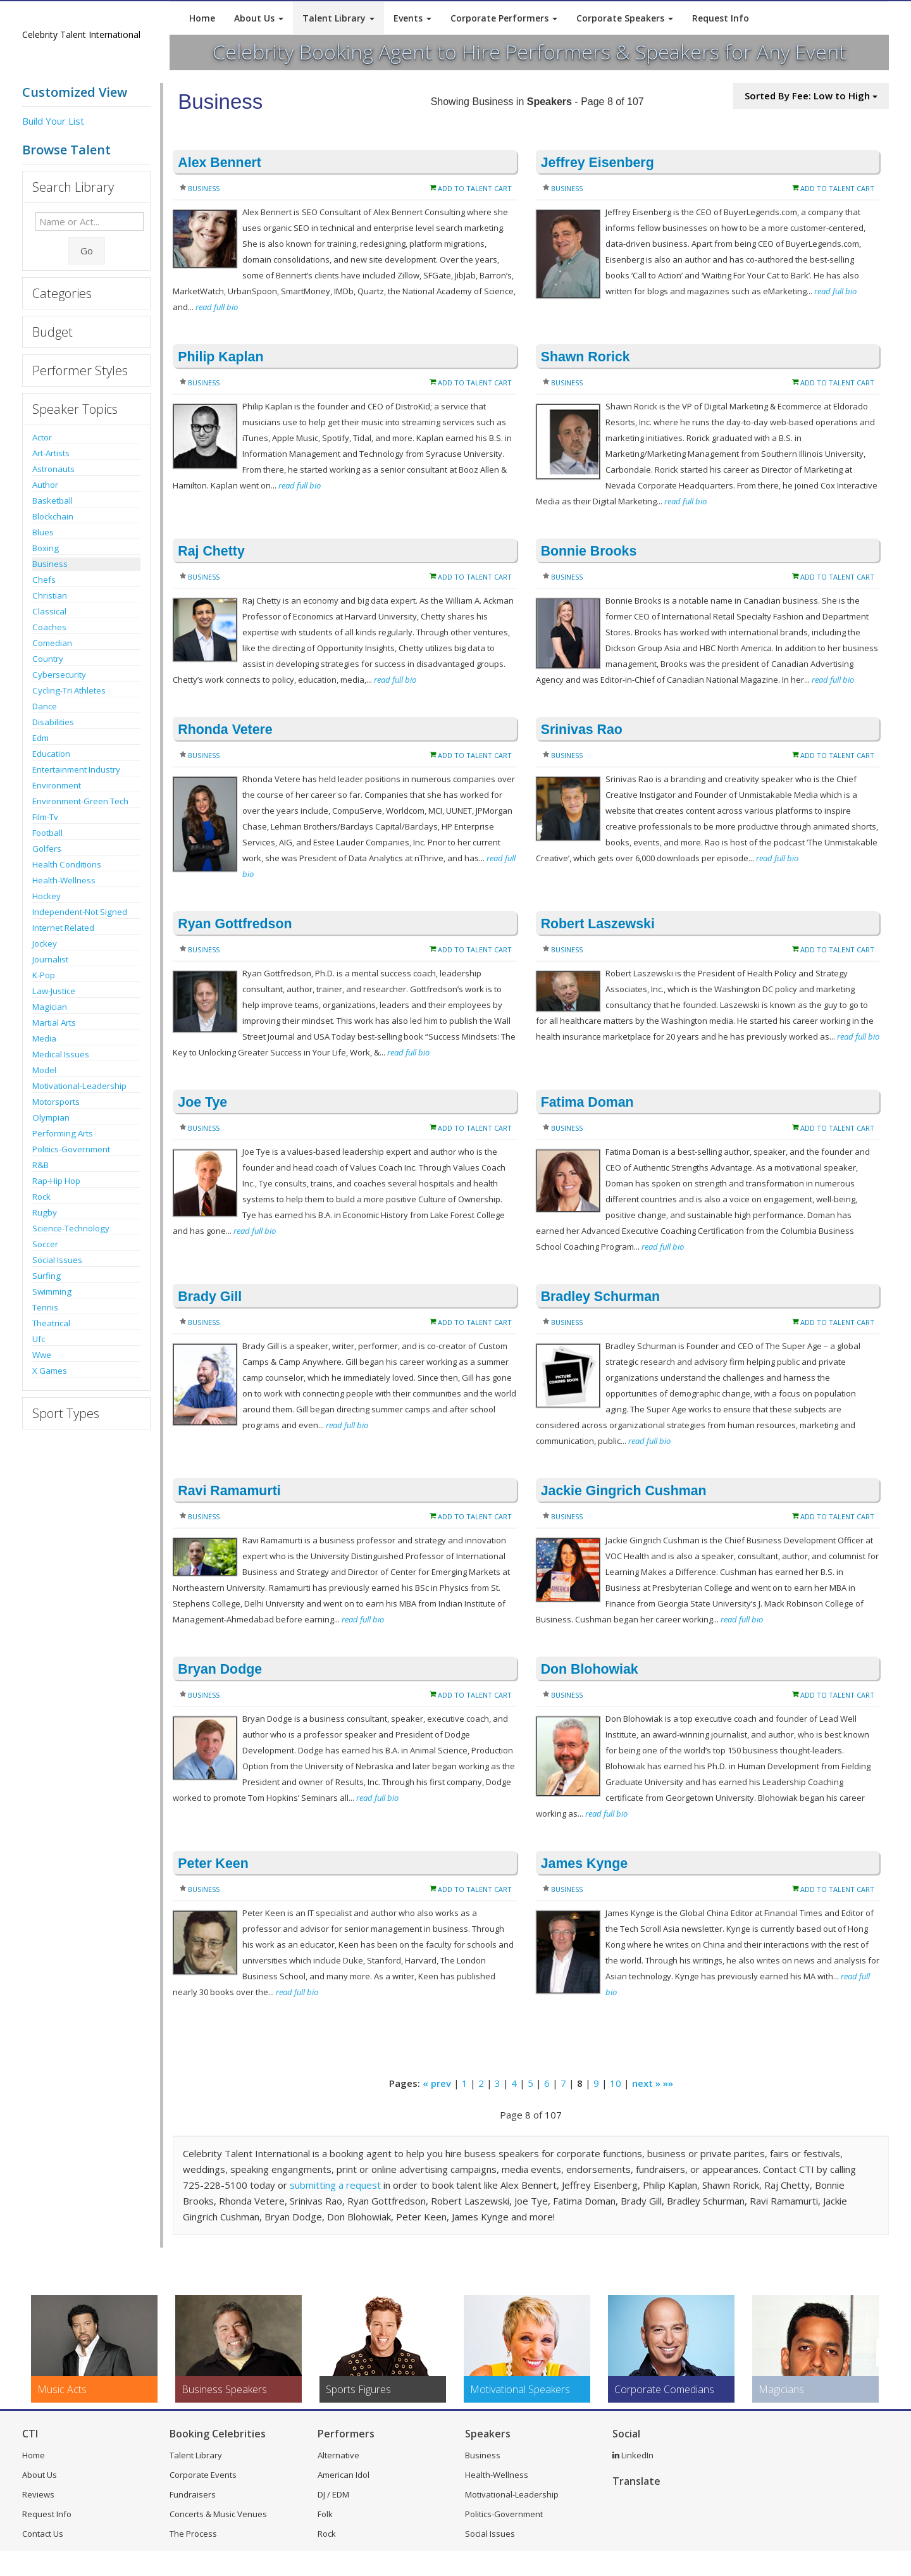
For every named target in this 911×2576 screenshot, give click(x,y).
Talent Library (338, 18)
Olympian (51, 1117)
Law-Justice (53, 991)
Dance (44, 706)
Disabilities (53, 722)
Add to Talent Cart (475, 188)
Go (86, 250)
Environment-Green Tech (80, 801)
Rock (41, 1196)
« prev (437, 2083)
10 (615, 2083)
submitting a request (335, 2185)
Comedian (52, 643)
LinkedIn (633, 2455)
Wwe (41, 1355)
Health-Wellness (64, 880)
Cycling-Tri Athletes (69, 690)
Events (412, 18)
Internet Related (63, 927)
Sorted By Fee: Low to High (811, 95)
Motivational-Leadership (79, 1086)
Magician (49, 1007)
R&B (40, 1165)
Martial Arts (54, 1022)
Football (47, 833)
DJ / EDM (333, 2494)
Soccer (45, 1244)
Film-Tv (45, 817)
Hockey (46, 896)
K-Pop (43, 975)
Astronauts (53, 469)
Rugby (44, 1212)
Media (44, 1038)
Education (51, 753)
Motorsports (56, 1101)
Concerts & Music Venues (218, 2514)
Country (47, 659)
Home (202, 18)
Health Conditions (66, 864)
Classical (49, 611)
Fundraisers (193, 2494)
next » (646, 2083)
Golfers (46, 848)
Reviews (38, 2494)
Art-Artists (51, 453)
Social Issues (57, 1260)
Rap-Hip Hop (56, 1181)
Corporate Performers (503, 18)
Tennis (45, 1307)
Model (44, 1070)
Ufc (38, 1339)
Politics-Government (71, 1149)
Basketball (52, 500)
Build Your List (53, 121)
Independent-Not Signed (79, 912)
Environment (56, 785)
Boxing (45, 548)
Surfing (46, 1275)
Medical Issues (60, 1054)
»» (668, 2083)
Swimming (51, 1291)
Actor (42, 437)
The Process (193, 2533)
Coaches (49, 627)
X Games (49, 1370)
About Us (258, 18)
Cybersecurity (59, 674)
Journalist (50, 959)
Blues (43, 532)
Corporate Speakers (624, 18)
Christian (49, 595)
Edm (40, 738)
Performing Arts (62, 1133)
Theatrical (51, 1323)
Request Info (720, 18)
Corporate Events (203, 2474)
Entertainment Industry (76, 769)
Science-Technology (70, 1228)
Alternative (338, 2455)
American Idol (343, 2474)
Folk (325, 2514)
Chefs (44, 579)
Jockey (44, 943)
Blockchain (52, 516)
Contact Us (42, 2533)
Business (50, 564)
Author (45, 485)
